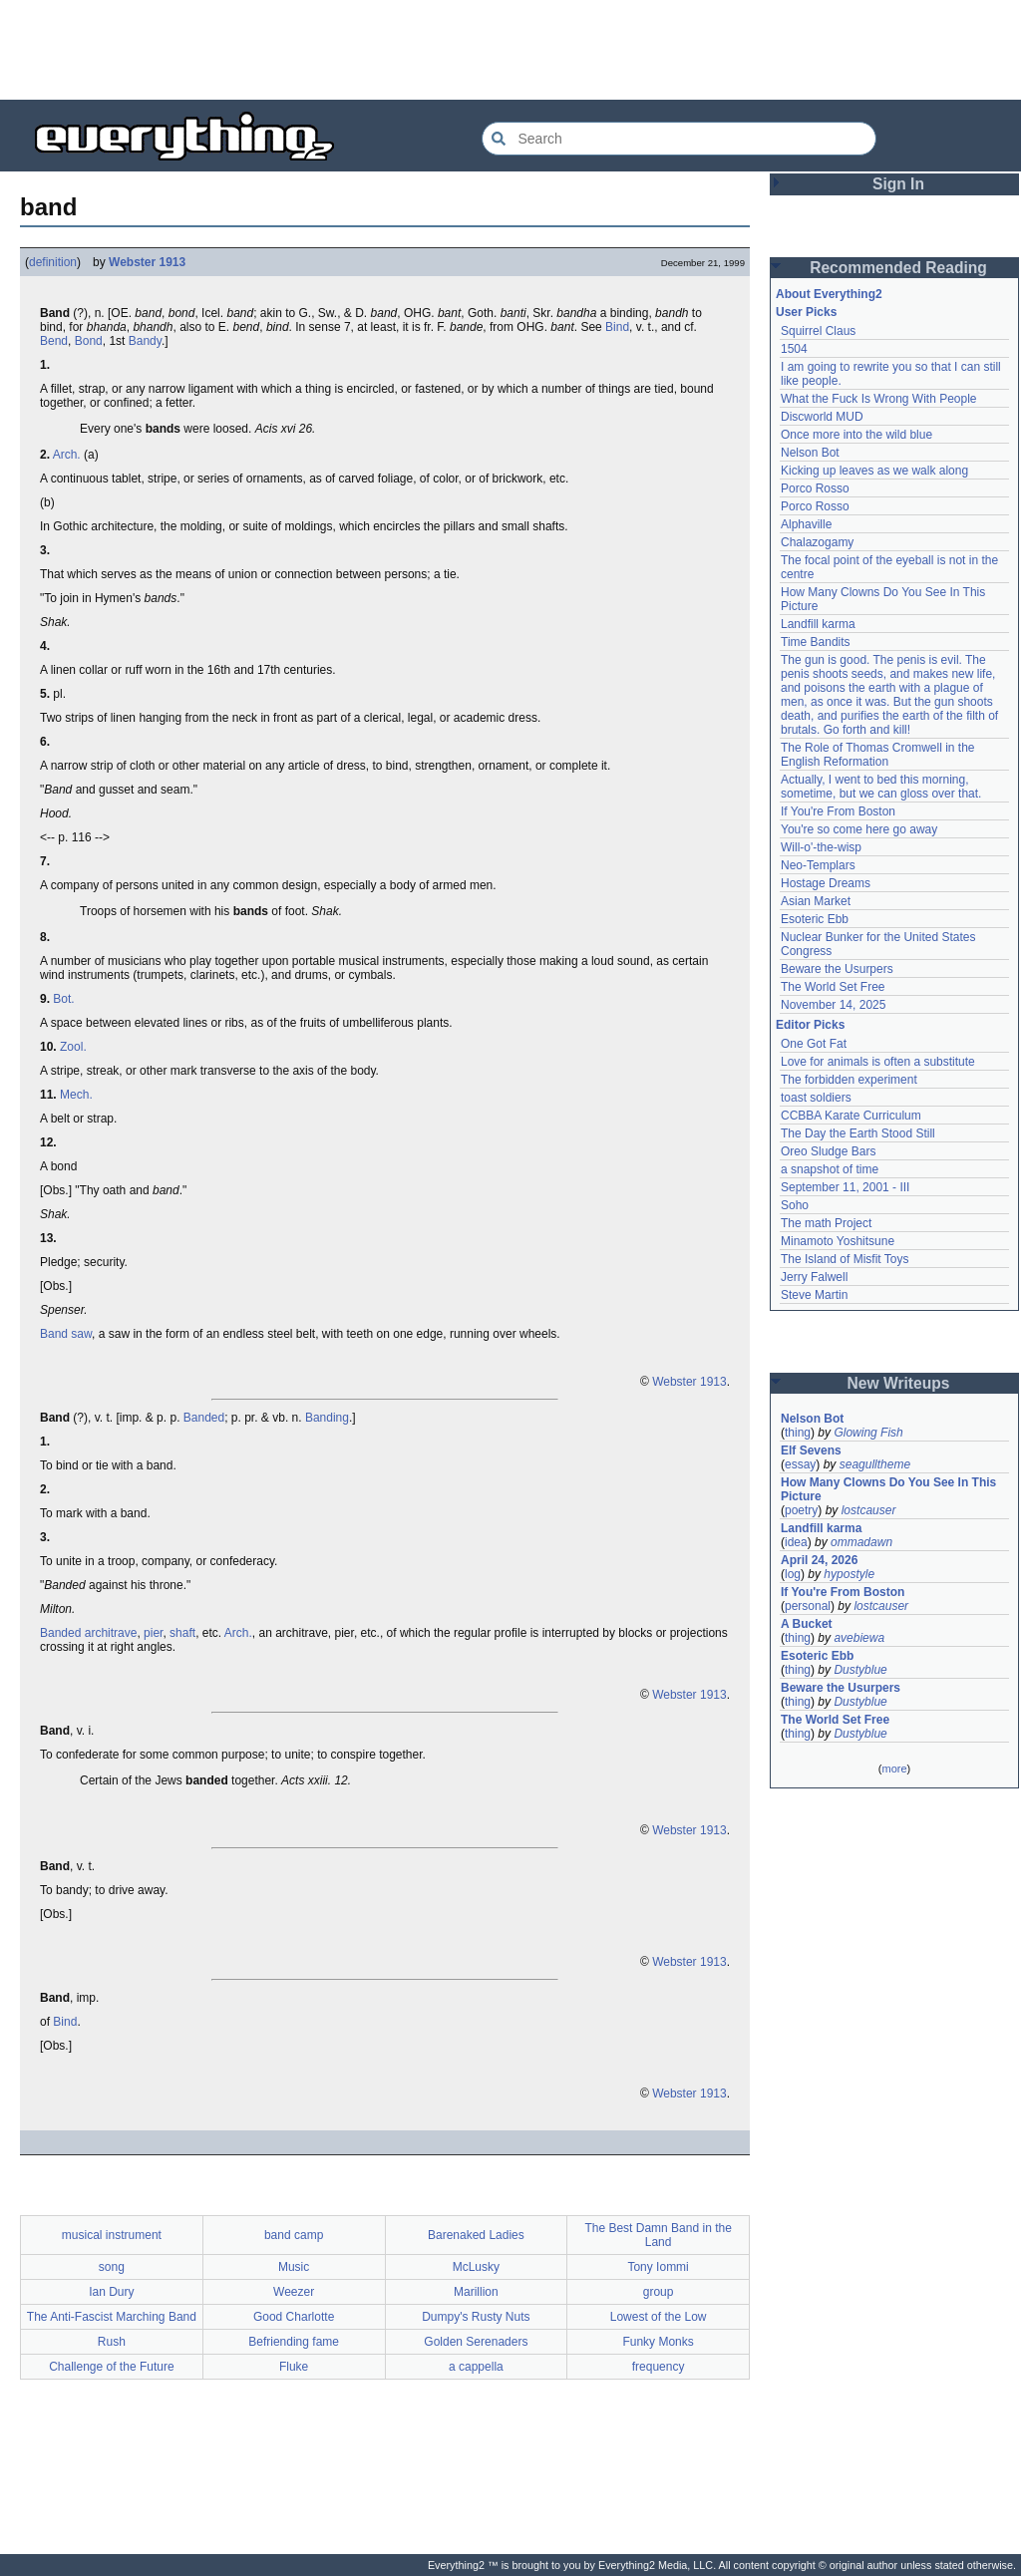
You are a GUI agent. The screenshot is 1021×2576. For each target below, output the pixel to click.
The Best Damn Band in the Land (657, 2235)
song (112, 2267)
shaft (182, 1633)
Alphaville (806, 524)
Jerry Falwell (814, 1277)
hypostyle (849, 1574)
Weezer (293, 2292)
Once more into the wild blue (856, 435)
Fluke (293, 2367)
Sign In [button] (898, 183)
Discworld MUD (822, 417)
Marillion (476, 2292)
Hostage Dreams (825, 883)
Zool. (73, 1047)
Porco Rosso (815, 488)
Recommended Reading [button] (898, 267)
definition (53, 262)
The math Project (826, 1223)
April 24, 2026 (819, 1560)
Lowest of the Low (658, 2317)
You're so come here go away (859, 829)
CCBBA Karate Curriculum (851, 1116)
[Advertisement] (510, 50)
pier (153, 1633)
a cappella (476, 2367)
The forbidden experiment (849, 1080)
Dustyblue (860, 1670)
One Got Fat (814, 1044)
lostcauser (869, 1510)
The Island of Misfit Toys (845, 1259)
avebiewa (859, 1638)
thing (798, 1433)
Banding (327, 1418)
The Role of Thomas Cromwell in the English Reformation (878, 755)
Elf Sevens (811, 1450)
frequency (658, 2367)
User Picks (806, 312)
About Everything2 (829, 294)
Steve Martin (814, 1295)
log (793, 1574)
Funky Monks (657, 2342)
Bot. (63, 999)
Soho (795, 1205)
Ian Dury (111, 2292)
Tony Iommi (657, 2267)
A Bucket (807, 1624)
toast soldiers (816, 1098)
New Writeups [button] (899, 1383)
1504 (794, 349)
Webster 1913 (147, 262)
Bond (89, 341)
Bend (54, 341)
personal (808, 1606)
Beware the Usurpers (837, 969)
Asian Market (816, 901)
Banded (203, 1418)
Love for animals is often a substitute (878, 1062)
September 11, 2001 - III (845, 1187)
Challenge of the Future (111, 2367)
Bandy (145, 341)
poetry (801, 1510)
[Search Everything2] (679, 139)
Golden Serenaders (475, 2342)
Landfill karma (818, 624)
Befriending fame (293, 2342)
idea (796, 1542)
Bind (617, 327)
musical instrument (112, 2235)
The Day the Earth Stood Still (858, 1133)
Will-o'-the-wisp (821, 847)
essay (800, 1464)
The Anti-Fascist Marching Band (111, 2317)
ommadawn (861, 1542)
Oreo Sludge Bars (828, 1151)
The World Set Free (832, 987)
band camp (293, 2235)
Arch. (67, 455)
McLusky (476, 2267)
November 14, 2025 (833, 1005)
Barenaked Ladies (476, 2235)
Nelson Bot (810, 453)
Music (293, 2267)
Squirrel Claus (818, 331)
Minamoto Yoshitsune (837, 1241)
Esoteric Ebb (815, 919)
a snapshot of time (829, 1169)
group (658, 2292)
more (893, 1768)
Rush (112, 2342)
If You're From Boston (838, 811)
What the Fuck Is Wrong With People (879, 399)
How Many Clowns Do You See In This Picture (888, 1489)
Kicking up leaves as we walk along (874, 471)
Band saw (66, 1334)
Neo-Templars (818, 865)
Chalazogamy (817, 542)
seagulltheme (875, 1464)
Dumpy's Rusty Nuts (475, 2317)
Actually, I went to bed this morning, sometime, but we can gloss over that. (881, 787)
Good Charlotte (293, 2317)
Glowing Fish (868, 1433)
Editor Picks (810, 1025)
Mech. (76, 1095)
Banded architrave (88, 1633)
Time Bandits (816, 642)
